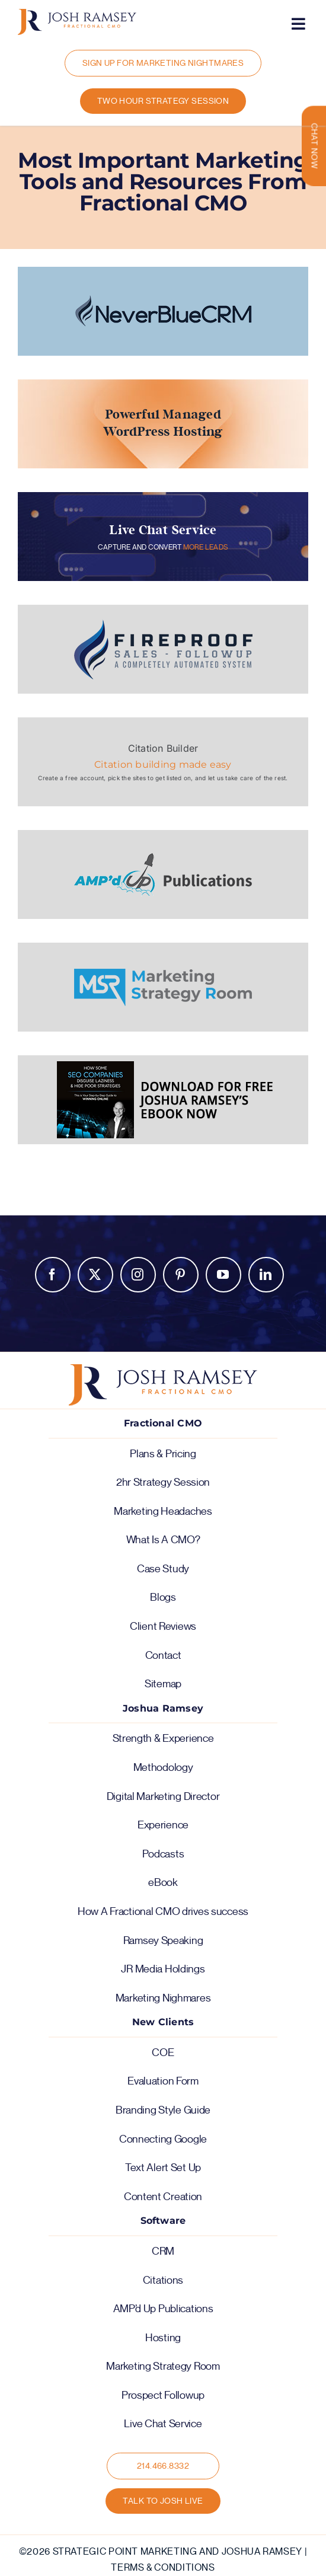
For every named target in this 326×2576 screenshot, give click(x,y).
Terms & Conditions (163, 2568)
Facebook (53, 1274)
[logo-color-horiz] (77, 14)
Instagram (138, 1274)
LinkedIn (266, 1274)
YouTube (223, 1274)
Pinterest (181, 1274)
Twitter (95, 1274)
